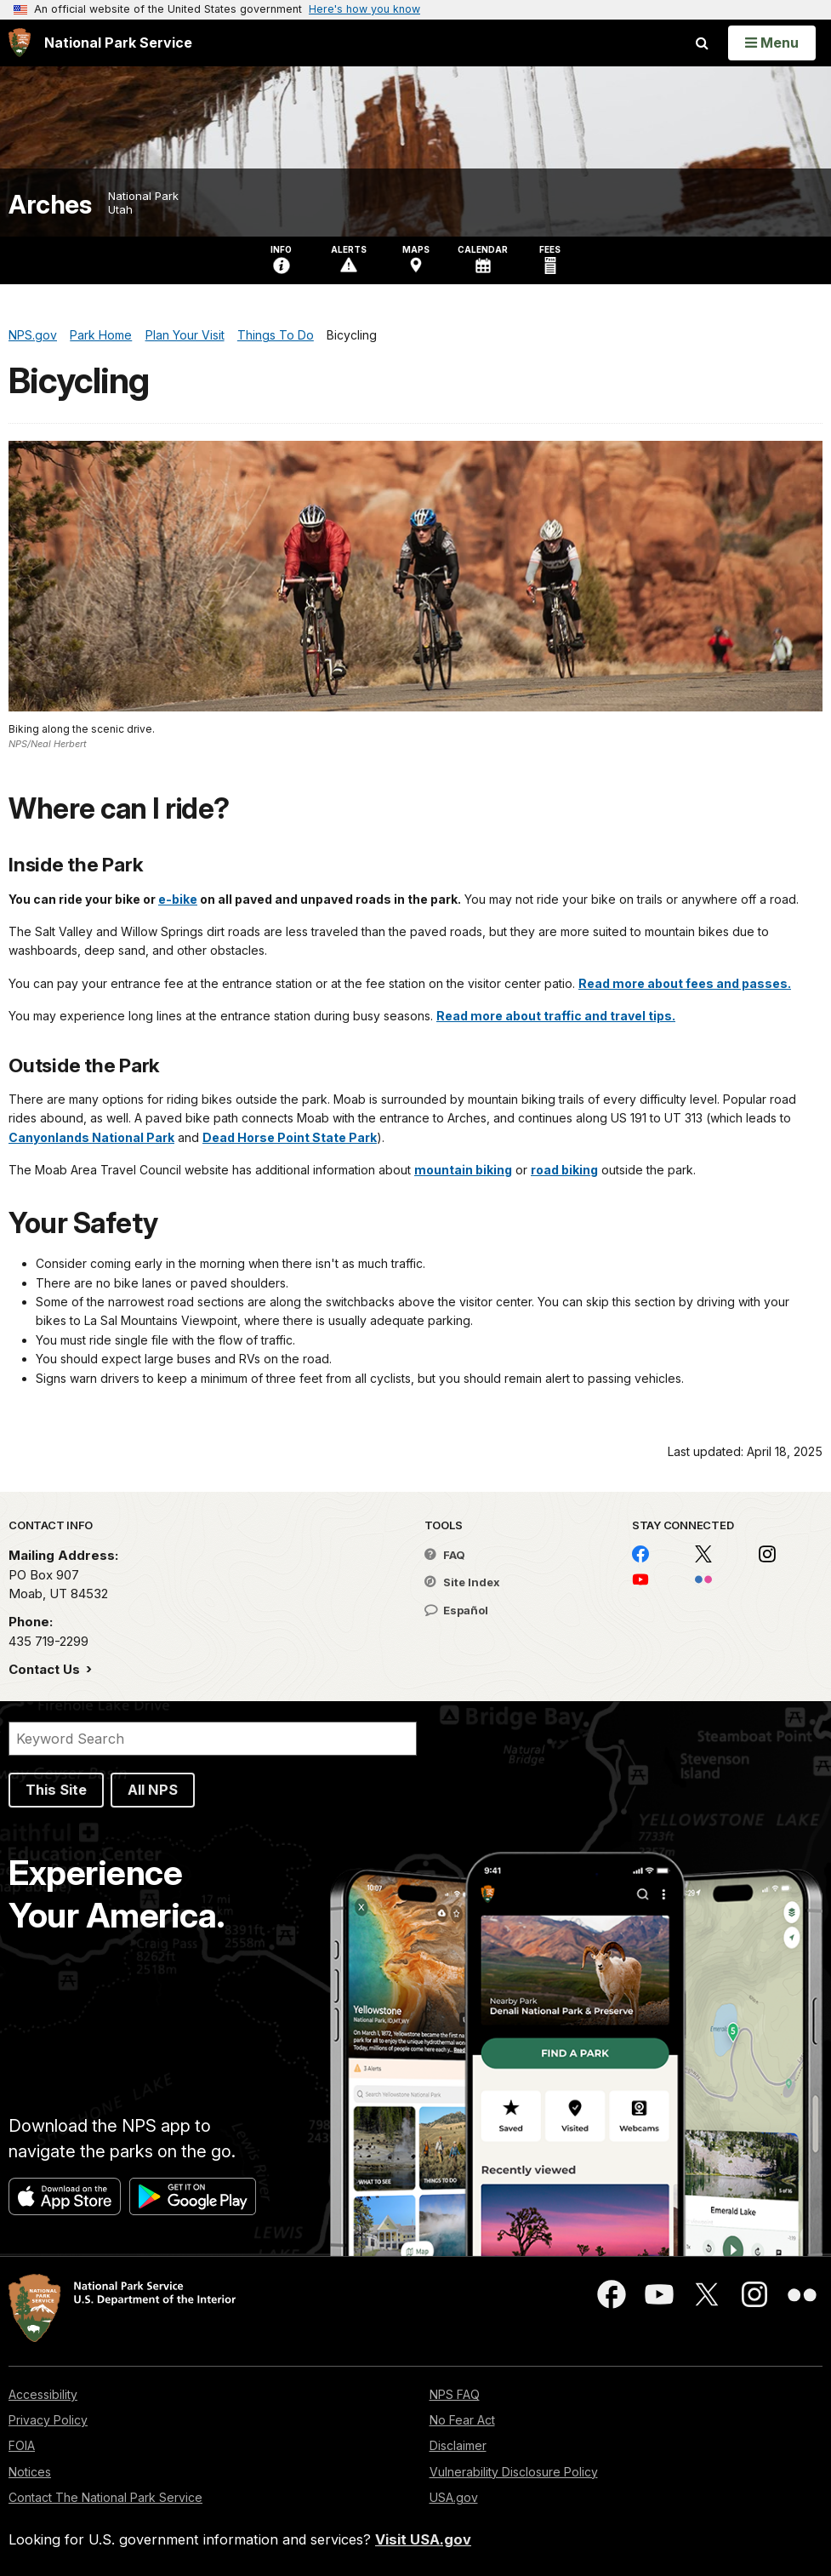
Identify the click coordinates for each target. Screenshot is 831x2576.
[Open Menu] (772, 43)
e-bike (177, 899)
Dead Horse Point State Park (289, 1137)
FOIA (22, 2445)
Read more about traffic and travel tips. (555, 1015)
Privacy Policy (48, 2420)
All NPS (153, 1789)
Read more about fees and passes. (684, 983)
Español (456, 1610)
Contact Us (46, 1669)
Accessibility (43, 2394)
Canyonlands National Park (91, 1137)
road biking (564, 1169)
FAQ (444, 1555)
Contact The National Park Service (105, 2497)
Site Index (462, 1582)
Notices (30, 2472)
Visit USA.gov (423, 2539)
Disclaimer (458, 2445)
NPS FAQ (455, 2394)
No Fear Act (462, 2420)
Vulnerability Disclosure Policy (514, 2472)
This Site (56, 1789)
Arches (50, 204)
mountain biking (463, 1169)
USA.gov (454, 2497)
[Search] (213, 1739)
